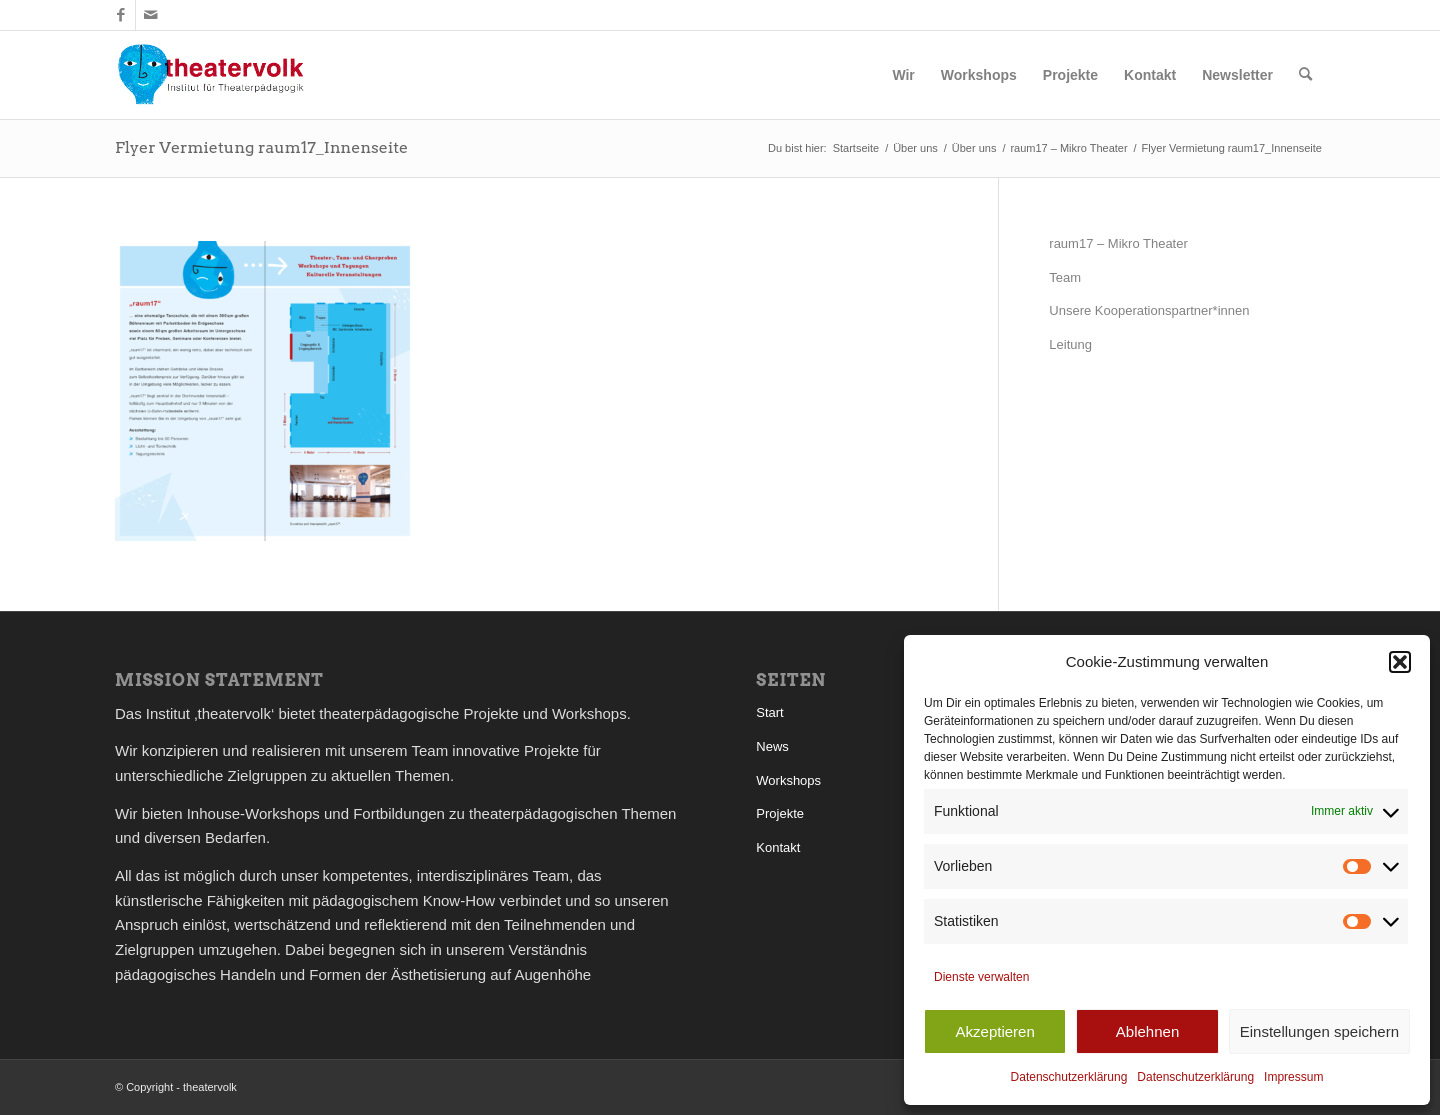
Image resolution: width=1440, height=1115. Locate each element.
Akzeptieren (995, 1031)
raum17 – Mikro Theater (1118, 243)
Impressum (1293, 1077)
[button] (1400, 662)
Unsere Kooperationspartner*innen (1149, 310)
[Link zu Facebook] (120, 15)
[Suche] (1305, 75)
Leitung (1070, 344)
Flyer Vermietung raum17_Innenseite (261, 147)
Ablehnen (1147, 1031)
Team (1065, 277)
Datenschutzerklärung (1069, 1077)
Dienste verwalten (981, 977)
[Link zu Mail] (151, 15)
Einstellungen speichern (1319, 1031)
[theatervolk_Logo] (211, 75)
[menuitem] (903, 75)
